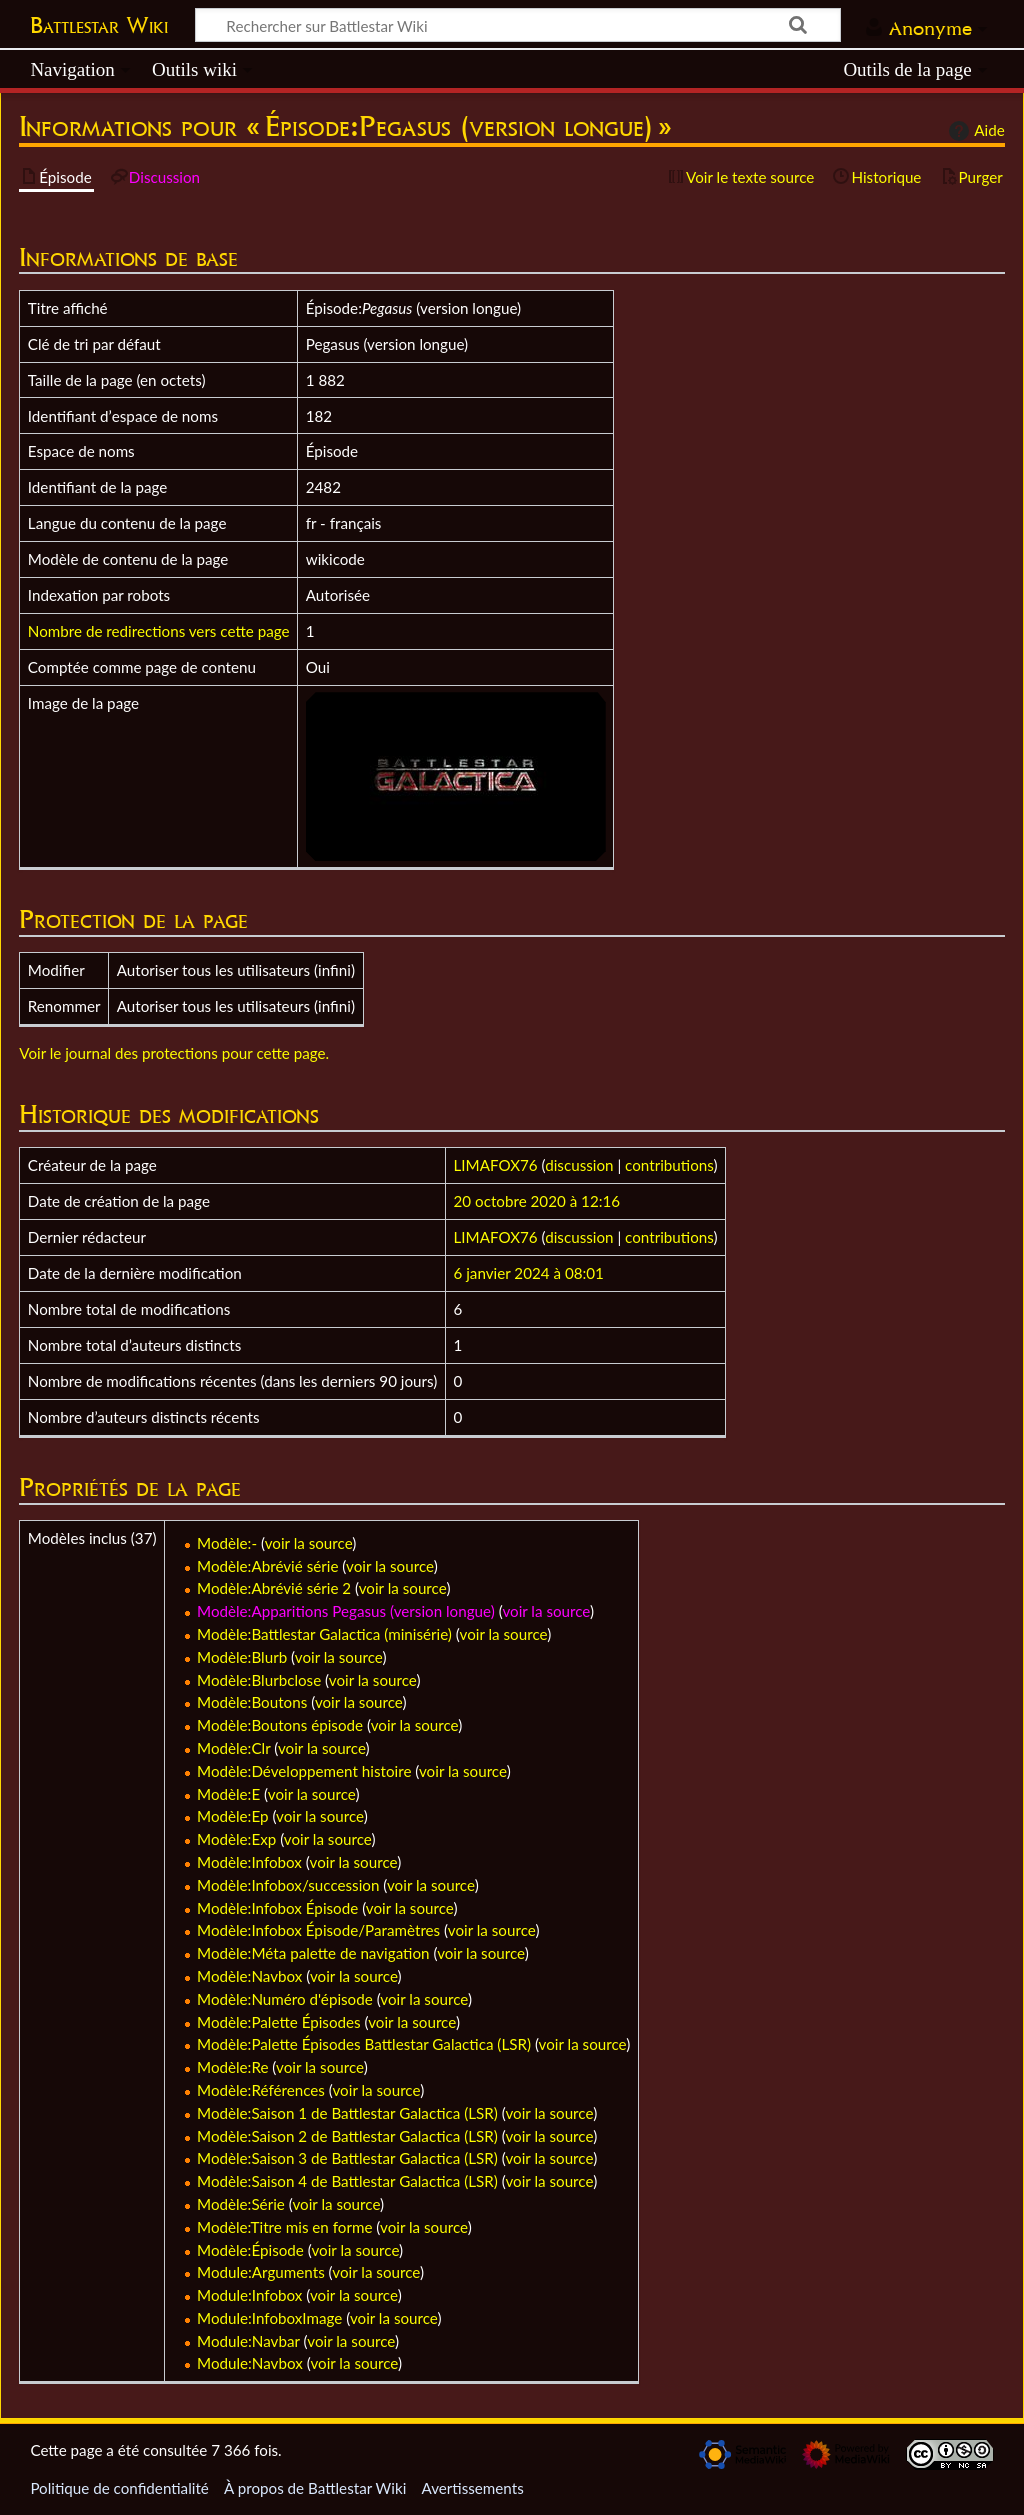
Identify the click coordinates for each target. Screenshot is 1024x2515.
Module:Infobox (249, 2295)
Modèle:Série (241, 2204)
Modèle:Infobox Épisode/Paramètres (318, 1930)
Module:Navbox (250, 2363)
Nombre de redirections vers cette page (159, 631)
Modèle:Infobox (249, 1862)
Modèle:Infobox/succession (288, 1885)
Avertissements (472, 2488)
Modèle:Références (261, 2090)
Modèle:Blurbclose (259, 1680)
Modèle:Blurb (242, 1657)
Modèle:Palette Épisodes (279, 2022)
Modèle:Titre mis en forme (284, 2227)
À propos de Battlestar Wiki (315, 2488)
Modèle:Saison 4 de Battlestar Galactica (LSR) (347, 2181)
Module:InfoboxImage (269, 2318)
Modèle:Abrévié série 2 (274, 1588)
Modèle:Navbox (249, 1976)
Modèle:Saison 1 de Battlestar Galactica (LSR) (347, 2113)
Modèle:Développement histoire (304, 1771)
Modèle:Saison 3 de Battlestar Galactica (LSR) (347, 2158)
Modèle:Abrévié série (267, 1566)
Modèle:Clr (233, 1748)
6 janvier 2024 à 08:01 (529, 1273)
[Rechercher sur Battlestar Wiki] (518, 25)
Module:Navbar (248, 2341)
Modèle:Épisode (250, 2250)
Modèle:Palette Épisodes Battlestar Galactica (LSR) (364, 2044)
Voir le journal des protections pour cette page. (174, 1053)
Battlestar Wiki (99, 25)
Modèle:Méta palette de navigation (313, 1953)
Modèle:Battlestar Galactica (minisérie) (324, 1634)
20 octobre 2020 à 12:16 (537, 1201)
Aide (974, 131)
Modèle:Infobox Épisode (277, 1908)
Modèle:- (227, 1543)
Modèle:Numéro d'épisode (285, 1999)
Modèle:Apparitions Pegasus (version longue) (346, 1611)
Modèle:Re (232, 2067)
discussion (579, 1165)
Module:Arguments (261, 2272)
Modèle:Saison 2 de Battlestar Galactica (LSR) (347, 2136)
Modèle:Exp (236, 1839)
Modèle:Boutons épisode (280, 1725)
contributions (669, 1165)
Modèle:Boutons (252, 1702)
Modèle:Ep (232, 1816)
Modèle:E (228, 1794)
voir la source (309, 1543)
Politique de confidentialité (119, 2488)
